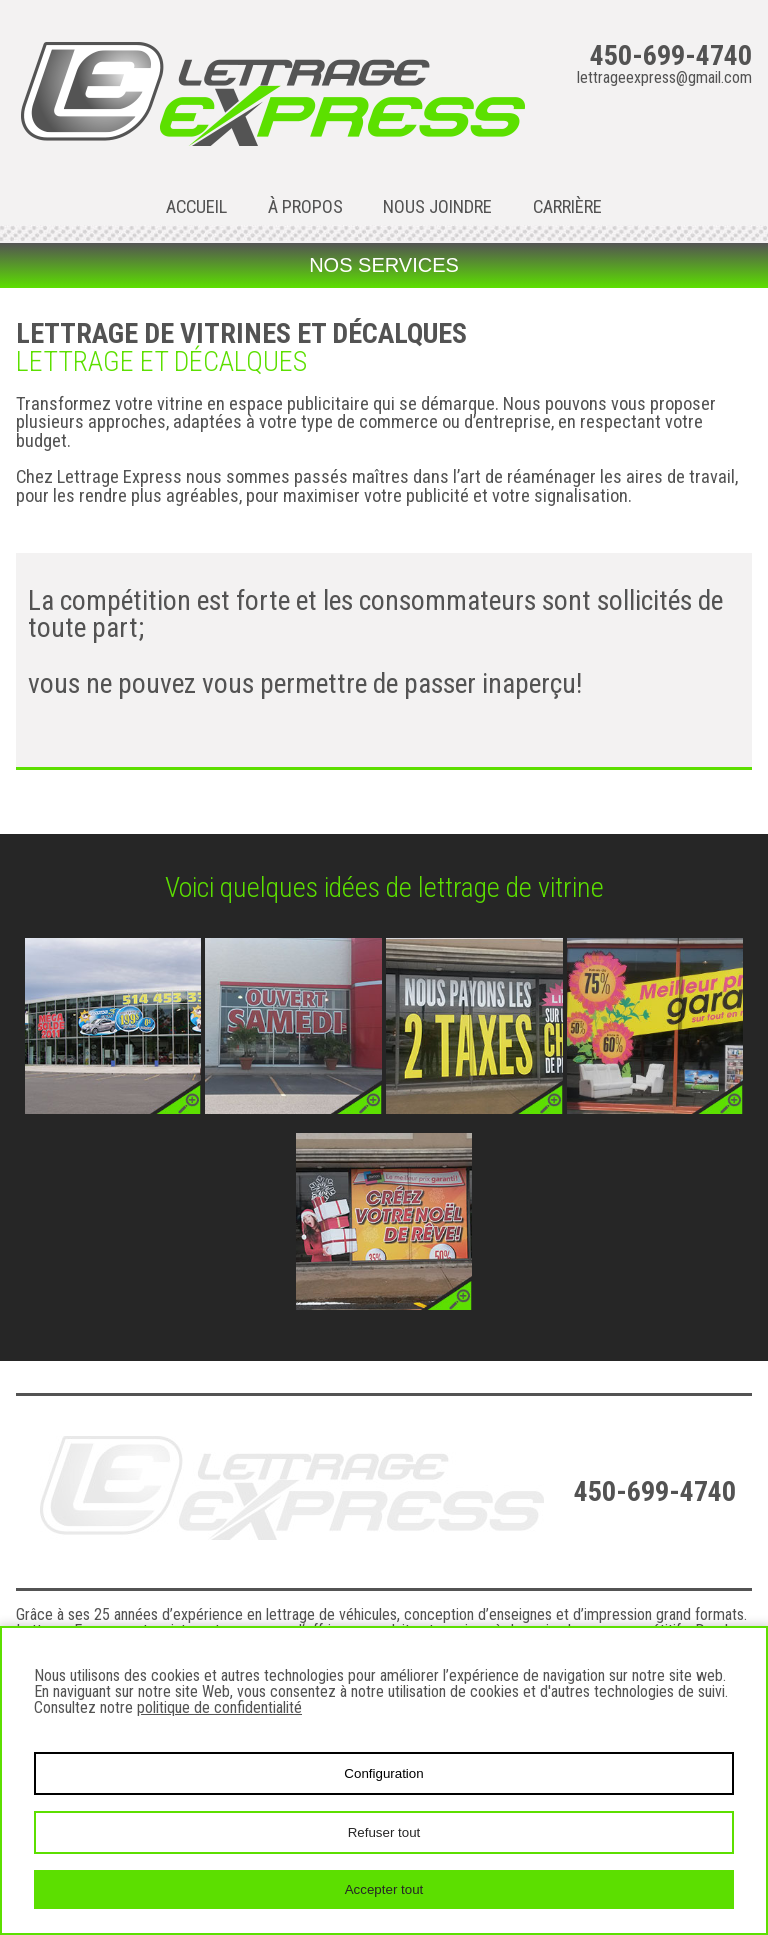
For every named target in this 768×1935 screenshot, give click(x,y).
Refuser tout (384, 1832)
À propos (305, 207)
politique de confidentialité (219, 1707)
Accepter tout (384, 1889)
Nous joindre (437, 207)
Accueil (196, 207)
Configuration (383, 1773)
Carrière (567, 207)
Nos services (384, 265)
